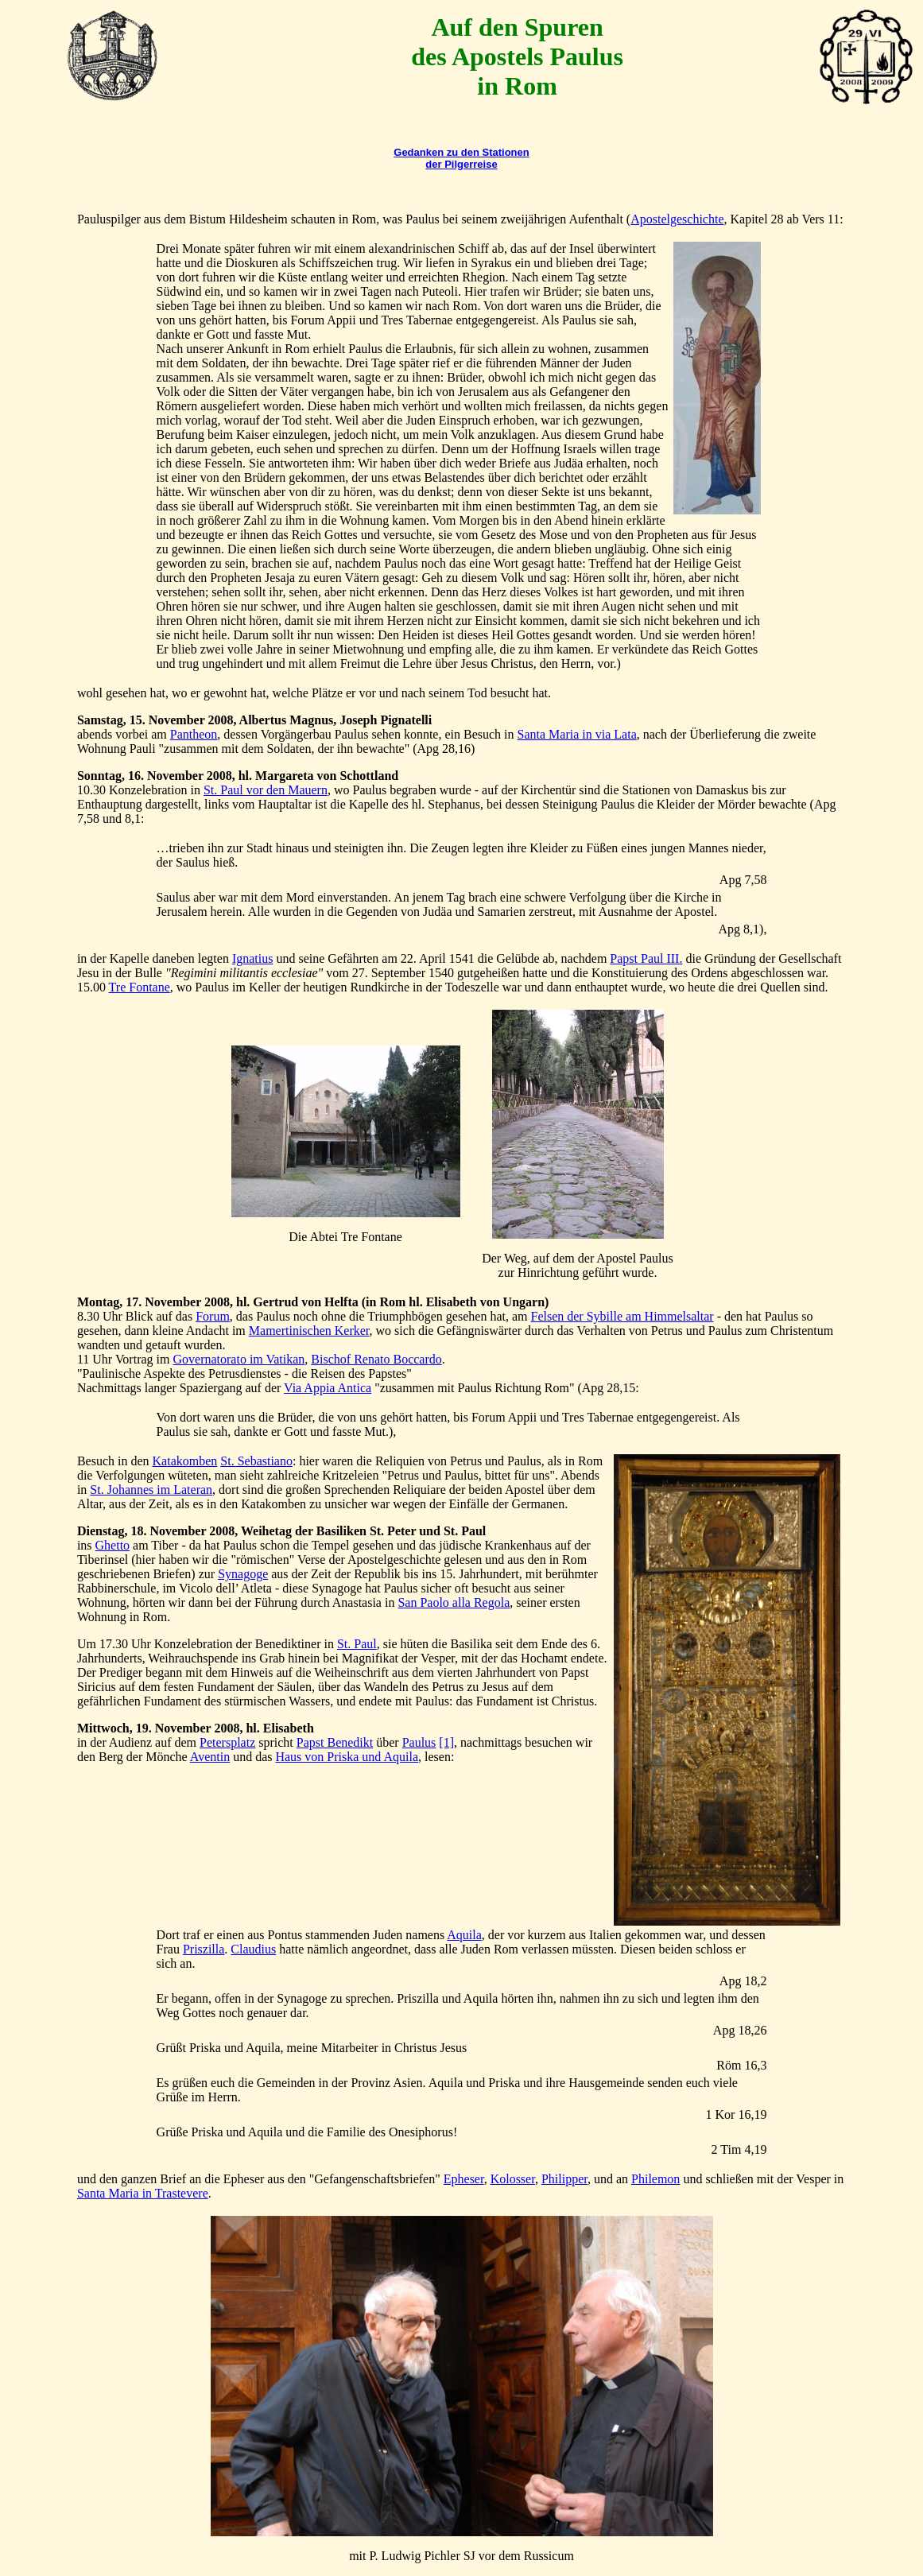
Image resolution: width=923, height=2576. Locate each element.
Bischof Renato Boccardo (376, 1359)
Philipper (564, 2179)
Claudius (253, 1949)
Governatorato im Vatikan (238, 1359)
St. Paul (357, 1644)
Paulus (419, 1742)
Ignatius (252, 958)
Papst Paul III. (646, 958)
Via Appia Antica (327, 1388)
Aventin (210, 1756)
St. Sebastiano (256, 1461)
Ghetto (112, 1545)
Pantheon (194, 734)
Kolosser (513, 2179)
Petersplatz (227, 1742)
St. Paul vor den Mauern (266, 790)
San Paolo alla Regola (454, 1602)
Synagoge (243, 1574)
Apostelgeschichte (676, 219)
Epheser (464, 2179)
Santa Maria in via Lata (577, 734)
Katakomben (185, 1461)
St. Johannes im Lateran (151, 1489)
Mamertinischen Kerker (309, 1330)
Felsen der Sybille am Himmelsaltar (621, 1316)
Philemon (655, 2179)
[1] (446, 1742)
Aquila (464, 1935)
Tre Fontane (139, 987)
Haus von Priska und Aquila (346, 1756)
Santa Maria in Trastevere (142, 2193)
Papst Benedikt (335, 1742)
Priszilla (203, 1949)
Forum (213, 1316)
